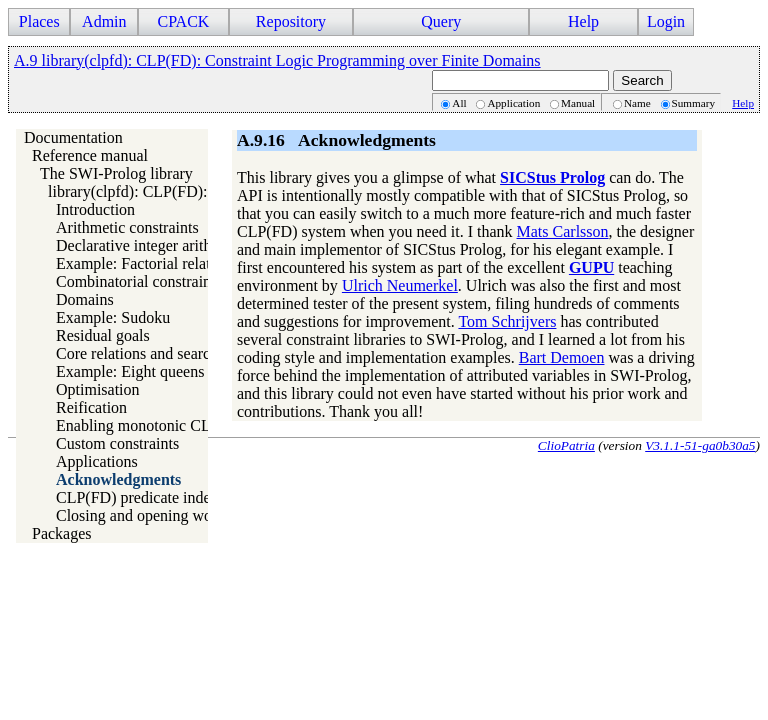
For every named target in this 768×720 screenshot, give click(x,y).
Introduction (95, 209)
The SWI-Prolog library (116, 173)
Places (39, 21)
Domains (85, 299)
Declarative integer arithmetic (151, 245)
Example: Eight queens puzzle (153, 371)
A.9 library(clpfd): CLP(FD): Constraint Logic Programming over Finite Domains (277, 60)
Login (666, 21)
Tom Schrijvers (507, 321)
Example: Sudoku (113, 317)
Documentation (73, 137)
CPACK (183, 21)
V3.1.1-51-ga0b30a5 (700, 445)
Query (441, 21)
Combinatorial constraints (139, 281)
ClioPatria (566, 445)
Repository (291, 21)
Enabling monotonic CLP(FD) (153, 425)
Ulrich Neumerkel (400, 285)
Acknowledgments (118, 479)
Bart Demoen (562, 357)
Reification (91, 407)
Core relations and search (137, 353)
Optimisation (98, 389)
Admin (104, 21)
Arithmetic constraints (127, 227)
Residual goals (103, 335)
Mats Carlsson (563, 231)
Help (583, 21)
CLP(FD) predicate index (137, 497)
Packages (62, 533)
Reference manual (90, 155)
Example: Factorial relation (143, 263)
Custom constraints (117, 443)
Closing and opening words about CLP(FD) (196, 515)
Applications (97, 461)
